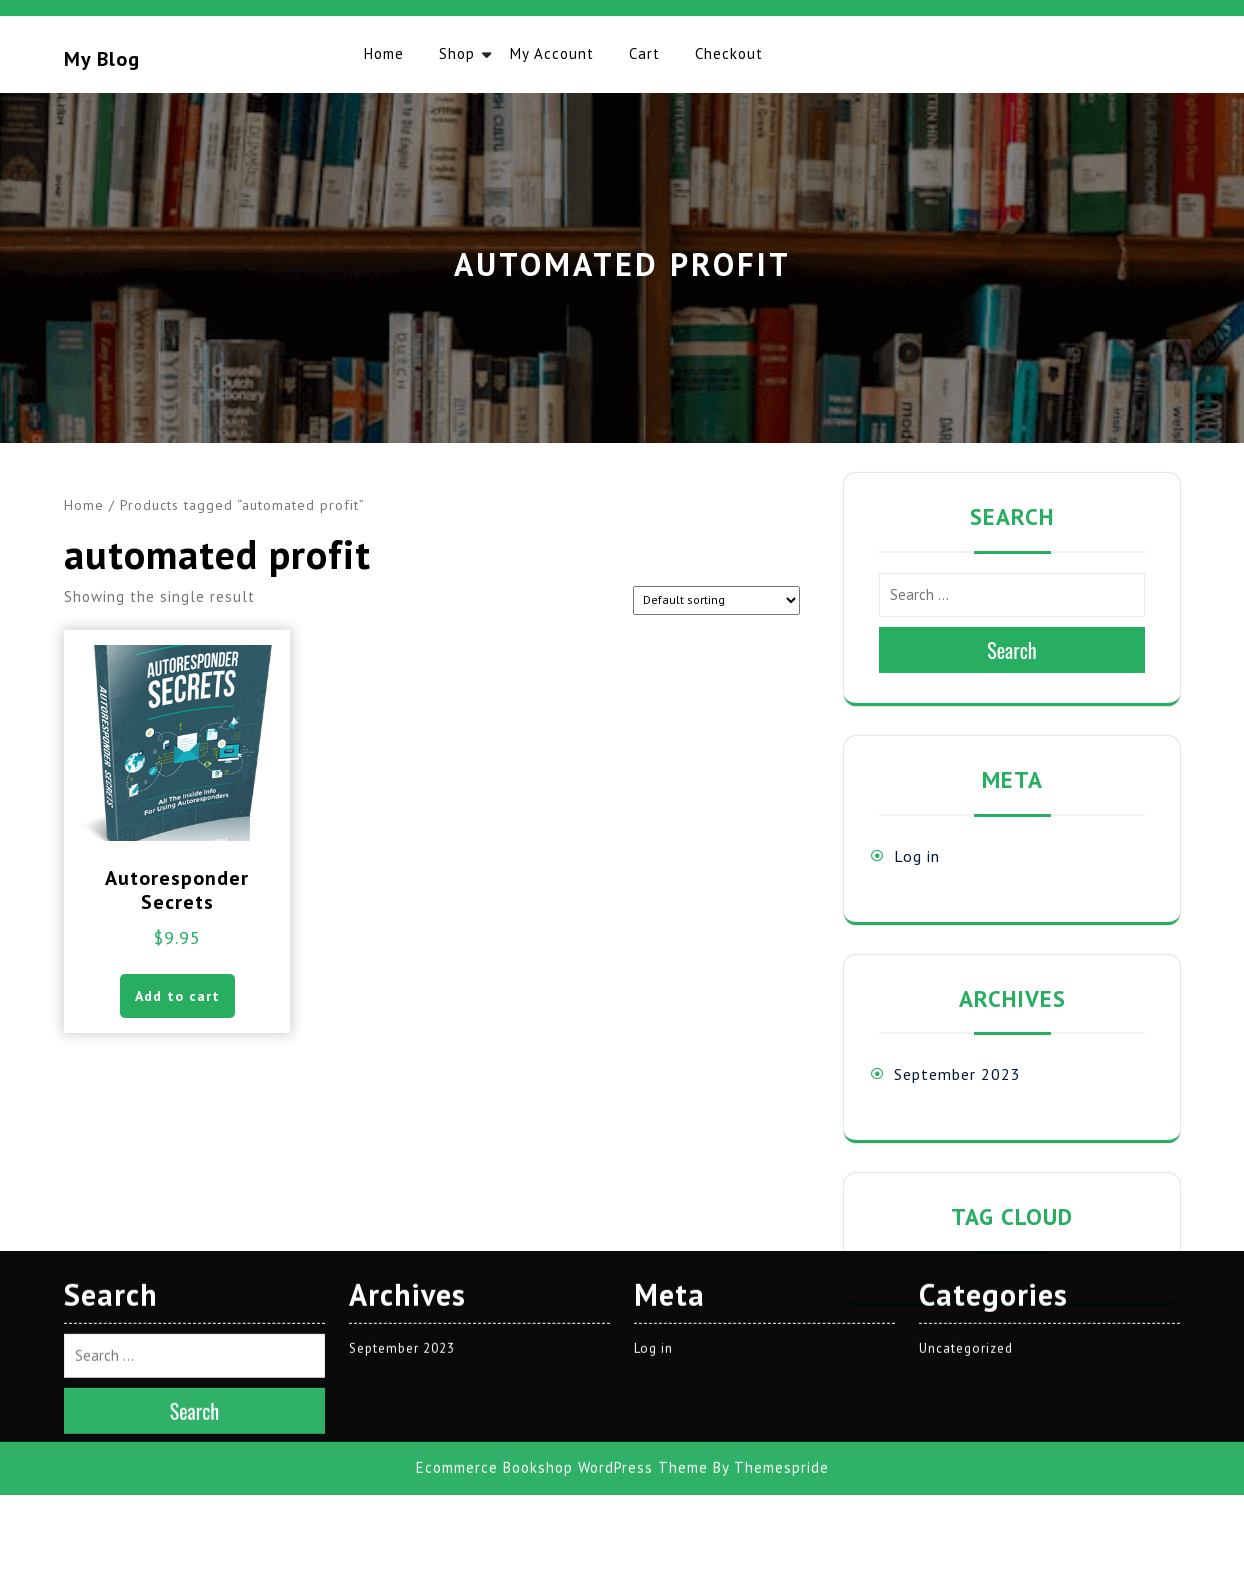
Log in (917, 856)
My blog (102, 59)
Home (384, 53)
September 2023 (957, 1074)
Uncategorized (966, 1133)
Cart (644, 53)
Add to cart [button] (177, 996)
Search (1012, 650)
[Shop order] (716, 600)
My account (552, 53)
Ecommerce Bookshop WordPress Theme (562, 1252)
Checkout (729, 53)
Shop (457, 53)
